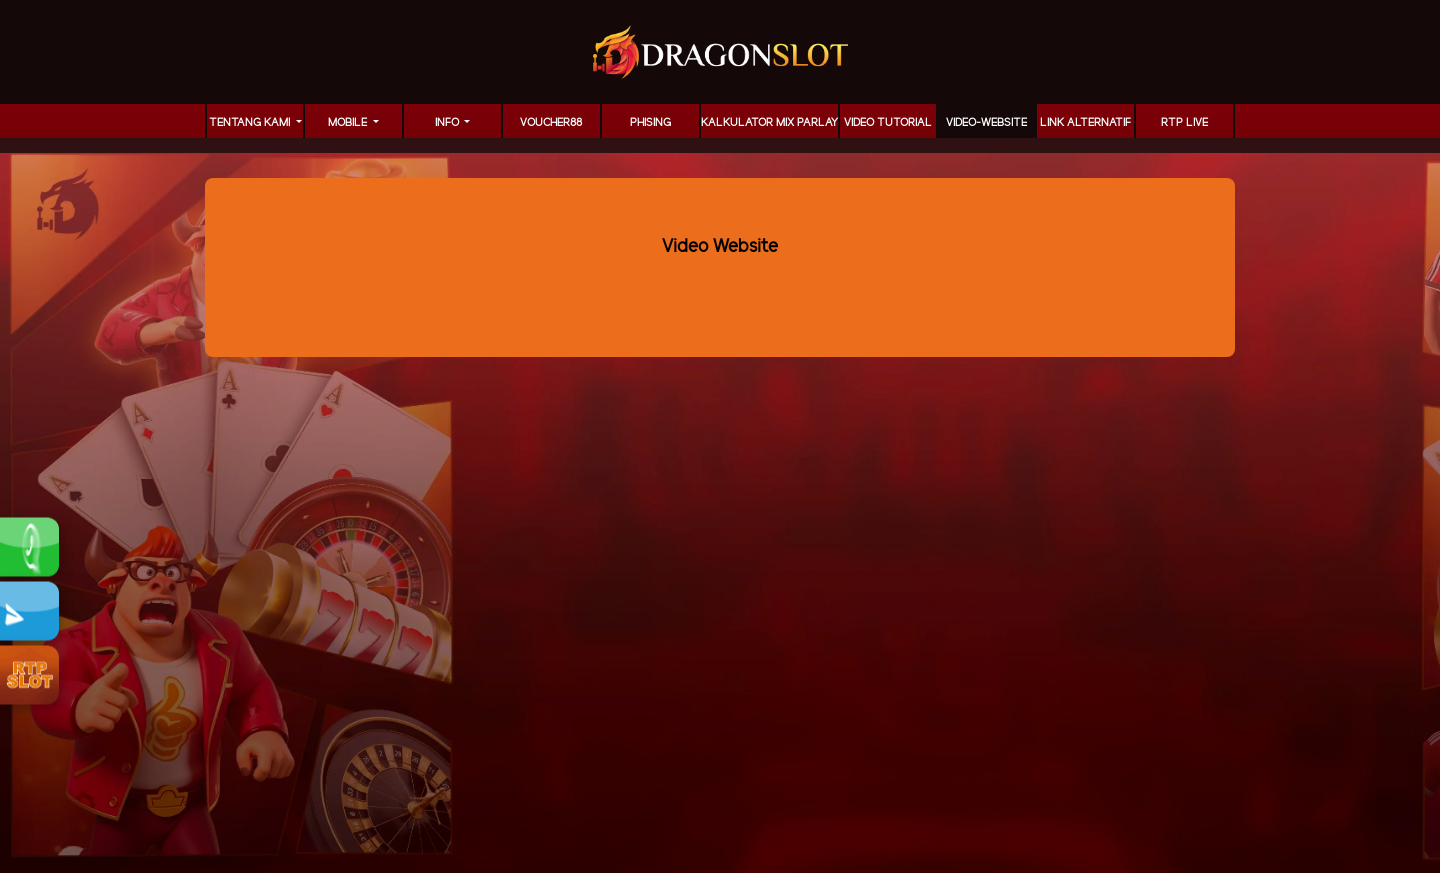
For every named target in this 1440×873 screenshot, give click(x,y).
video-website (986, 123)
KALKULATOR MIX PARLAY (769, 123)
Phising (650, 123)
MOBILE (349, 123)
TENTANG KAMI (251, 123)
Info (448, 123)
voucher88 (551, 123)
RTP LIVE (1184, 123)
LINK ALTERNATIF (1085, 123)
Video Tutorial (888, 123)
